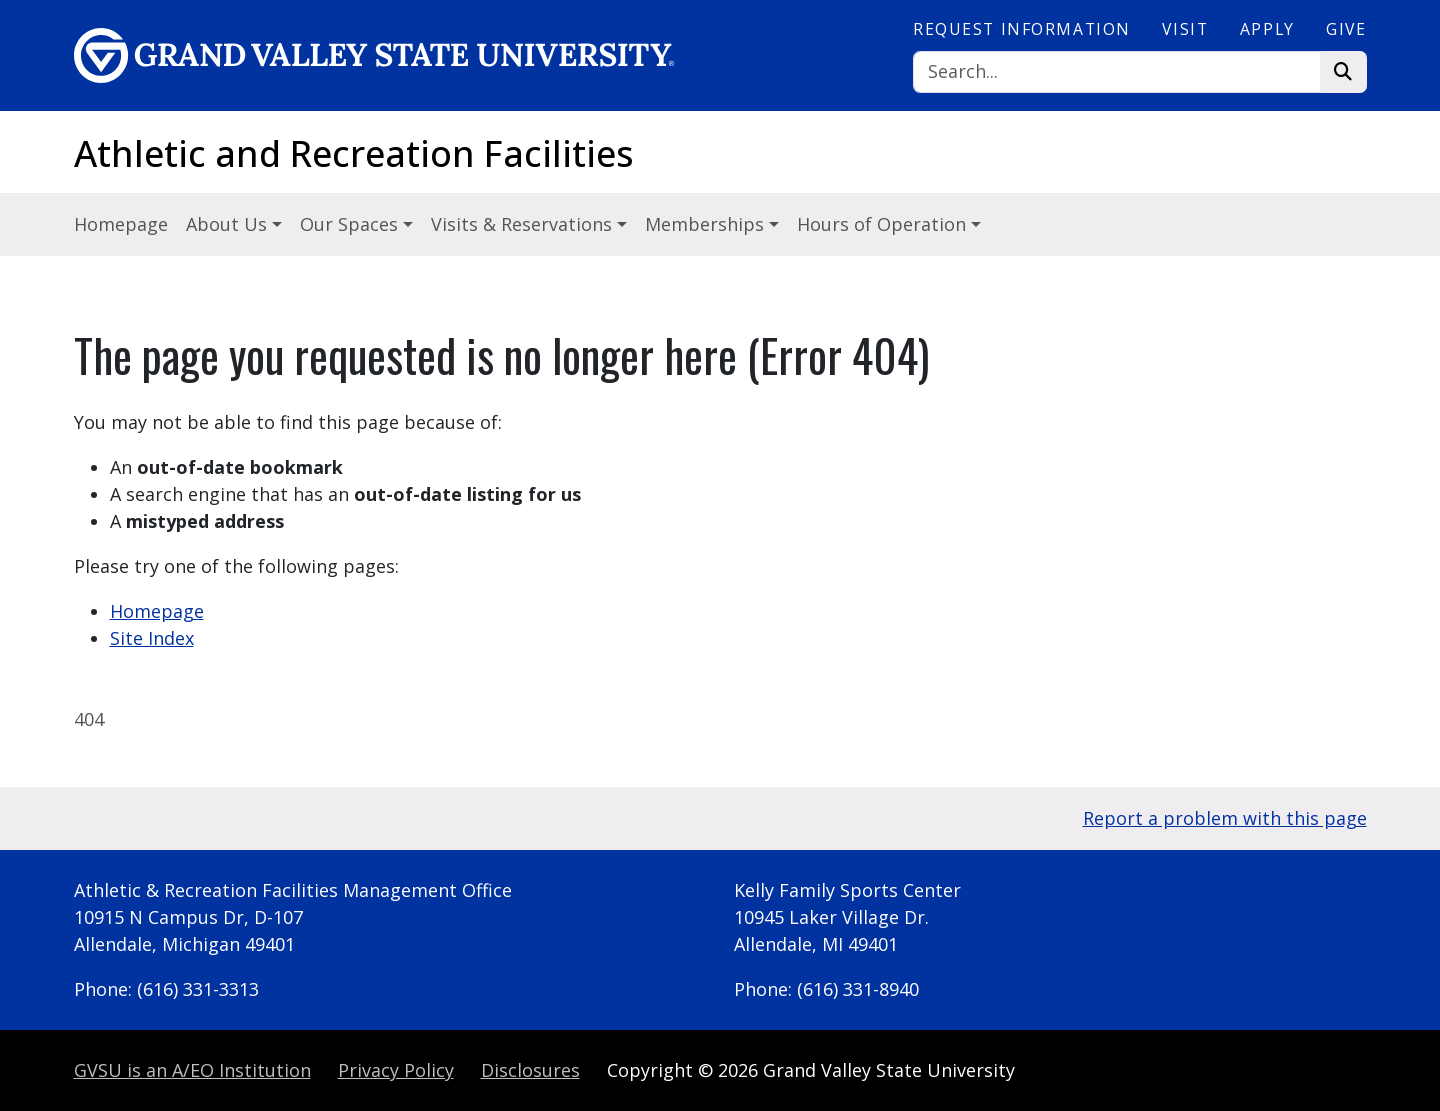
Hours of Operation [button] (884, 224)
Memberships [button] (707, 224)
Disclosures (530, 1070)
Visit (1185, 29)
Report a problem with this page (1225, 818)
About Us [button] (229, 224)
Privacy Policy (396, 1070)
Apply (1267, 29)
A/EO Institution (192, 1070)
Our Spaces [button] (351, 224)
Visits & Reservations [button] (524, 224)
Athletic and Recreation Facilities (354, 153)
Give (1346, 29)
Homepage (121, 224)
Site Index (152, 638)
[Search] (1117, 72)
